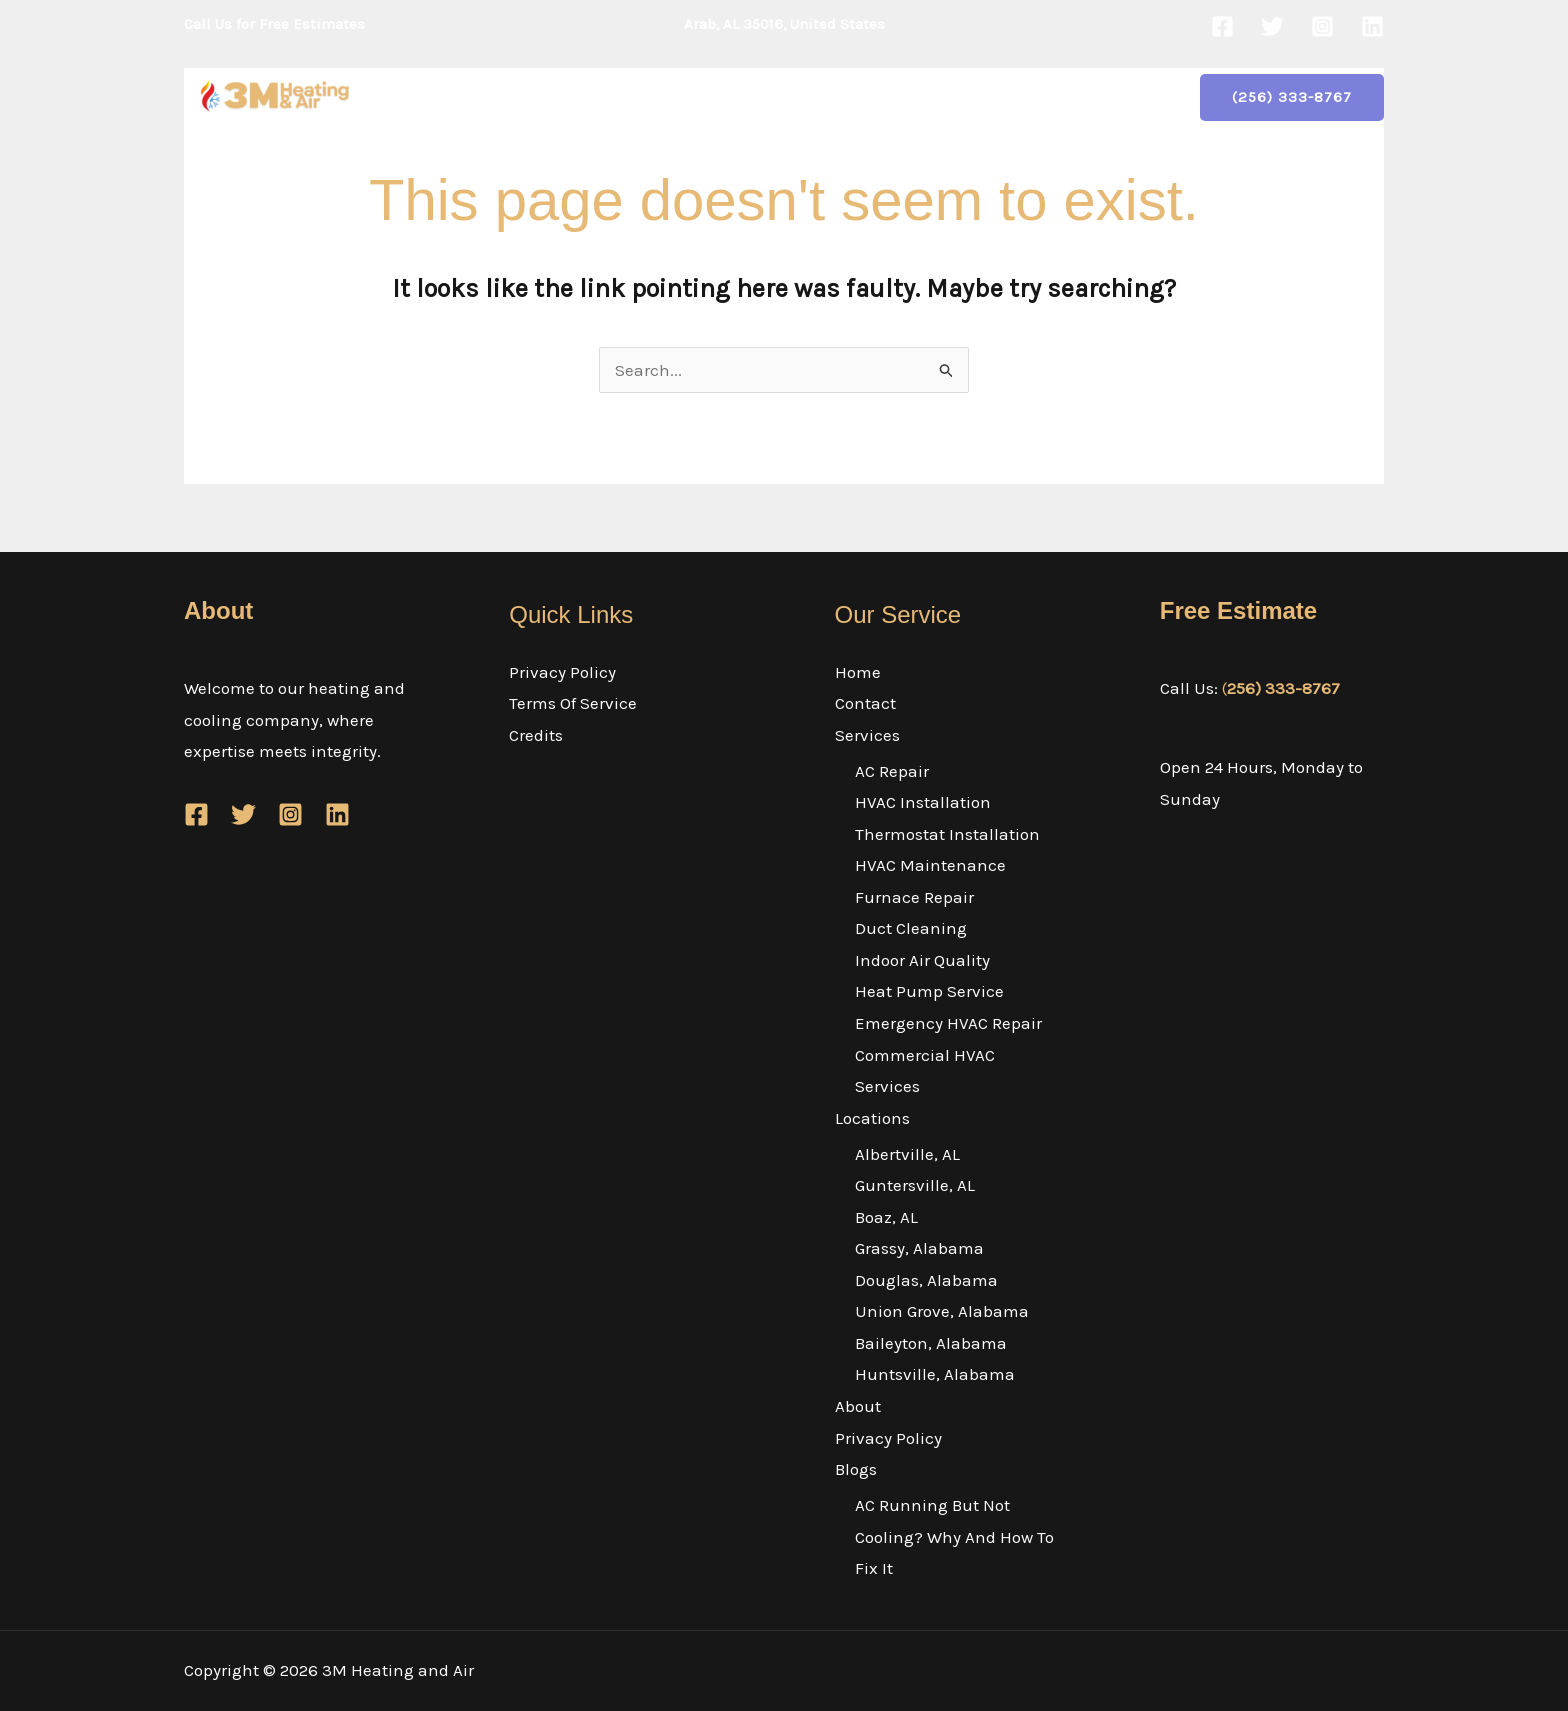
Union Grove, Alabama (942, 1311)
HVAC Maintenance (930, 865)
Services (655, 97)
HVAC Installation (923, 802)
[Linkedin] (1372, 26)
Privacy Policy (973, 96)
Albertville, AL (907, 1154)
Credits (536, 735)
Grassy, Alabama (919, 1248)
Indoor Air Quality (922, 960)
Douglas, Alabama (926, 1280)
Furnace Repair (914, 897)
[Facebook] (1222, 26)
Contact (555, 96)
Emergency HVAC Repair (948, 1023)
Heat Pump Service (929, 991)
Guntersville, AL (915, 1185)
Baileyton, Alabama (931, 1343)
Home (473, 96)
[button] (685, 97)
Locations (772, 97)
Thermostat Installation (947, 834)
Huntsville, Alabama (935, 1374)
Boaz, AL (886, 1217)
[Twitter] (1272, 26)
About (870, 96)
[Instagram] (1322, 26)
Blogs (1085, 97)
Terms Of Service (573, 703)
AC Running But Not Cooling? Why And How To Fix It (954, 1536)
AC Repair (892, 771)
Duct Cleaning (911, 928)
